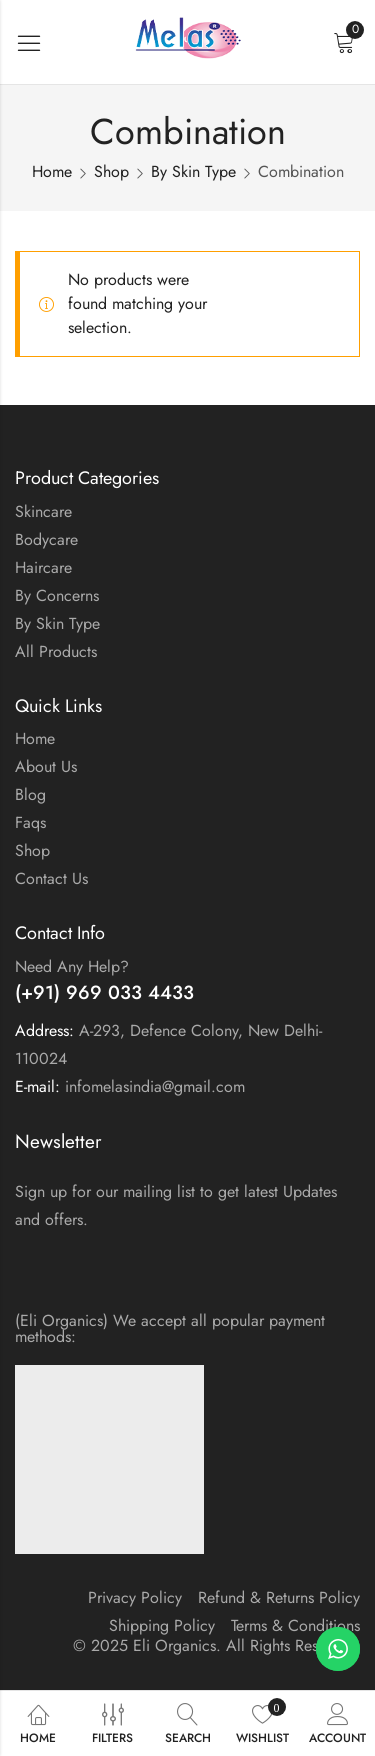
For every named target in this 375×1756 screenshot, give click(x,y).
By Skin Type (193, 171)
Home (52, 171)
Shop (111, 171)
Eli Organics (174, 1645)
